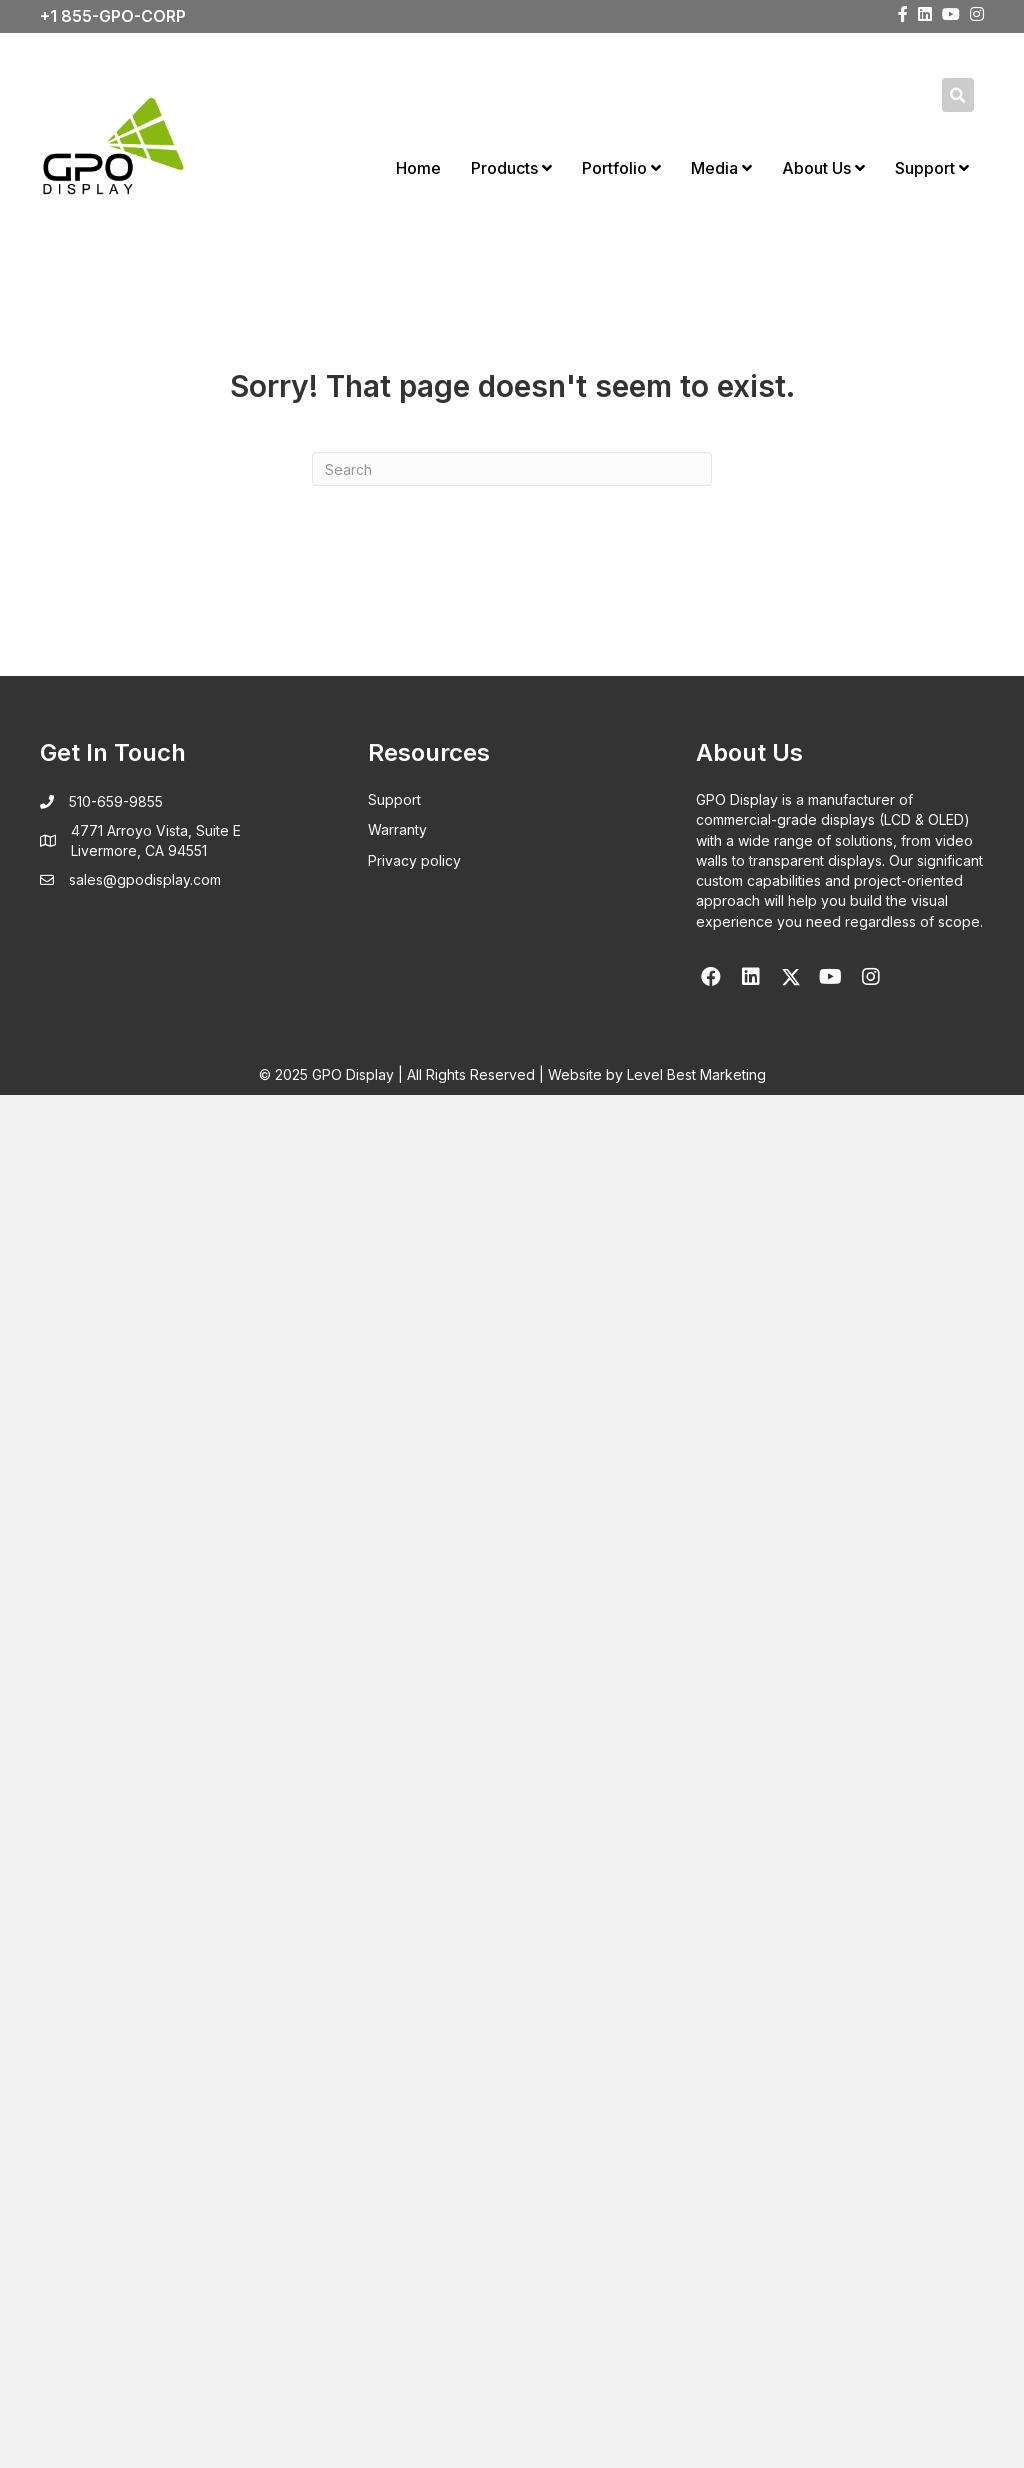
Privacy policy (414, 860)
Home (418, 168)
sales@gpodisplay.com (145, 879)
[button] (711, 977)
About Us (823, 168)
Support (932, 168)
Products (511, 168)
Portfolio (621, 168)
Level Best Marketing (696, 1074)
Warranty (397, 829)
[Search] (512, 469)
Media (721, 168)
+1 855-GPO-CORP (113, 16)
